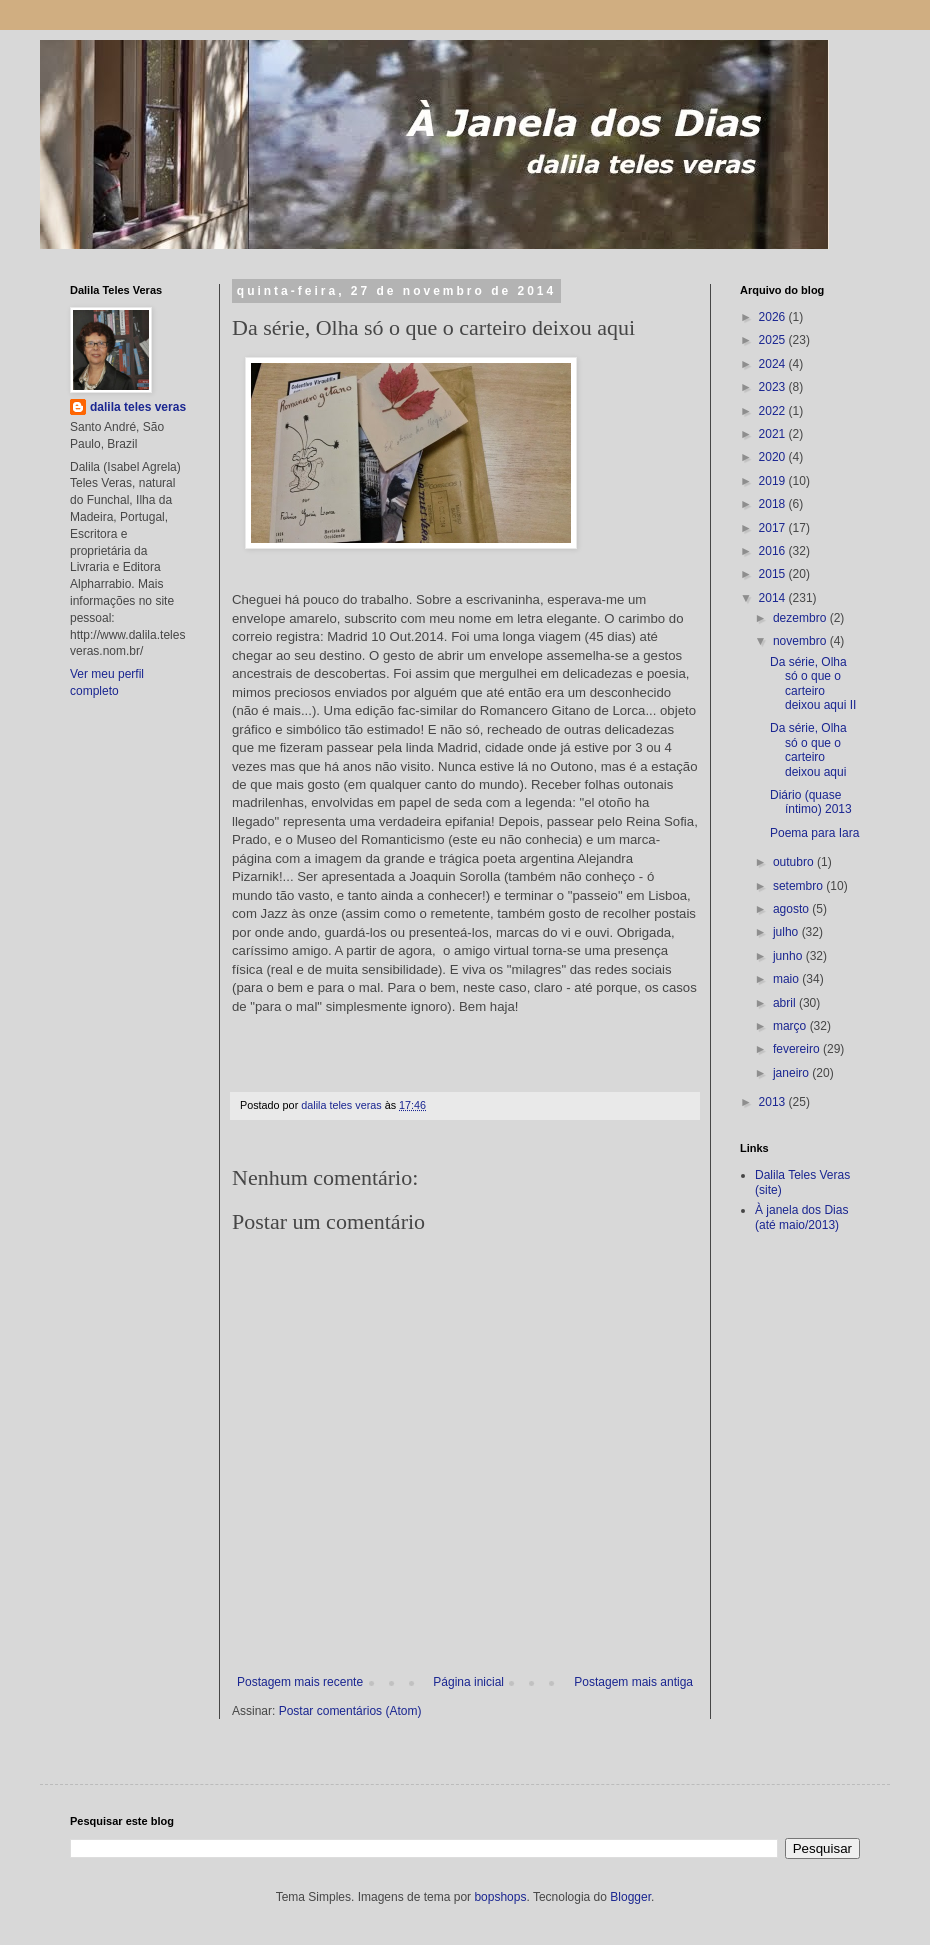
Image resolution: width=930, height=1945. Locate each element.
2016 (774, 551)
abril (786, 1003)
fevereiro (798, 1049)
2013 (774, 1102)
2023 (774, 387)
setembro (799, 886)
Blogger (630, 1897)
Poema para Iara (814, 833)
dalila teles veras (138, 407)
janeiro (792, 1073)
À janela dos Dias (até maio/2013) (801, 1217)
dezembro (801, 618)
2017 (774, 528)
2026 (774, 317)
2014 (774, 598)
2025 (774, 340)
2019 (774, 481)
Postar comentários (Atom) (350, 1711)
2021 (774, 434)
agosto (792, 909)
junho (789, 956)
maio (787, 979)
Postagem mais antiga (633, 1682)
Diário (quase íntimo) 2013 (811, 802)
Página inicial (468, 1682)
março (791, 1026)
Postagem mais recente (300, 1682)
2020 (774, 457)
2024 (774, 364)
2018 (774, 504)
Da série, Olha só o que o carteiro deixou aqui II (813, 683)
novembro (801, 641)
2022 (774, 411)
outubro (795, 862)
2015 (774, 574)
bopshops (500, 1897)
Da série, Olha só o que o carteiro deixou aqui (808, 749)
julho (787, 932)
